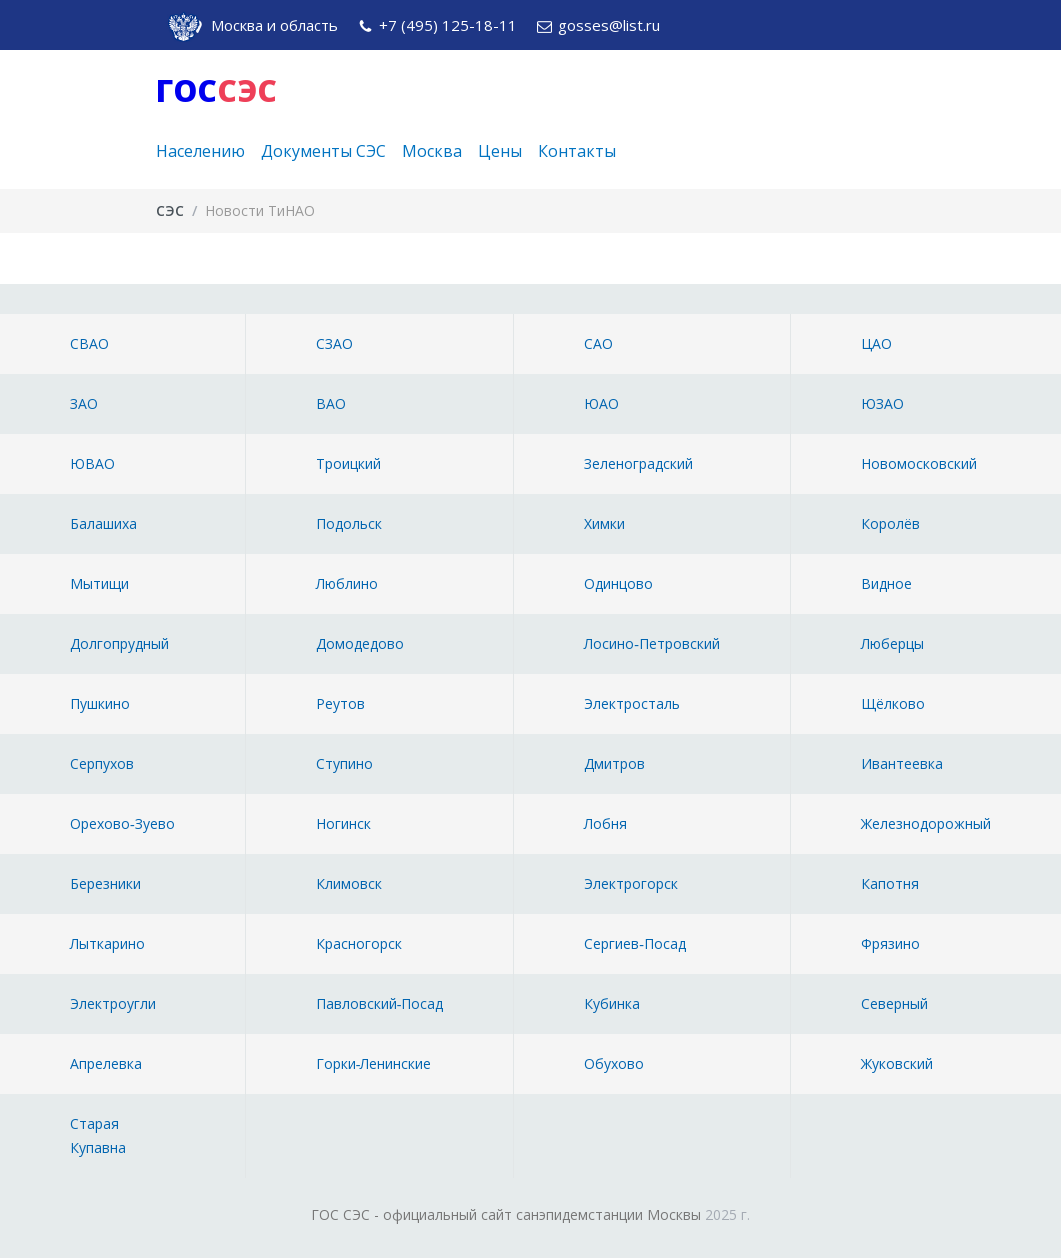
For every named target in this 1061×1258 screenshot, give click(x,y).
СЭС (170, 210)
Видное (886, 583)
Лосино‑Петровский (652, 643)
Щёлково (893, 703)
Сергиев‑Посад (635, 943)
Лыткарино (107, 943)
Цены (500, 151)
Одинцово (618, 583)
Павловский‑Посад (380, 1003)
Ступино (344, 763)
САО (598, 343)
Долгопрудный (119, 643)
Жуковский (897, 1063)
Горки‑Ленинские (374, 1063)
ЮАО (601, 403)
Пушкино (100, 703)
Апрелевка (106, 1063)
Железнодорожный (926, 823)
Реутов (340, 703)
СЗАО (334, 343)
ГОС (216, 90)
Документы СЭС (323, 151)
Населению (200, 151)
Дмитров (614, 763)
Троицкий (348, 463)
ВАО (331, 403)
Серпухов (102, 763)
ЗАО (84, 403)
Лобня (605, 823)
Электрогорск (631, 883)
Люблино (347, 583)
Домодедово (360, 643)
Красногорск (359, 943)
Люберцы (892, 643)
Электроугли (113, 1003)
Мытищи (99, 583)
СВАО (89, 343)
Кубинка (612, 1003)
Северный (894, 1003)
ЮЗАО (882, 403)
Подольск (349, 523)
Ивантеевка (902, 763)
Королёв (890, 523)
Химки (604, 523)
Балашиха (103, 523)
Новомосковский (919, 463)
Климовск (349, 883)
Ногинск (343, 823)
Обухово (614, 1063)
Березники (105, 883)
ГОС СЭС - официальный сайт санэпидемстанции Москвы (506, 1214)
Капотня (890, 883)
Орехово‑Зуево (122, 823)
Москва (432, 151)
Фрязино (890, 943)
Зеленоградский (638, 463)
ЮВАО (92, 463)
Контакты (577, 151)
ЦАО (876, 343)
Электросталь (632, 703)
